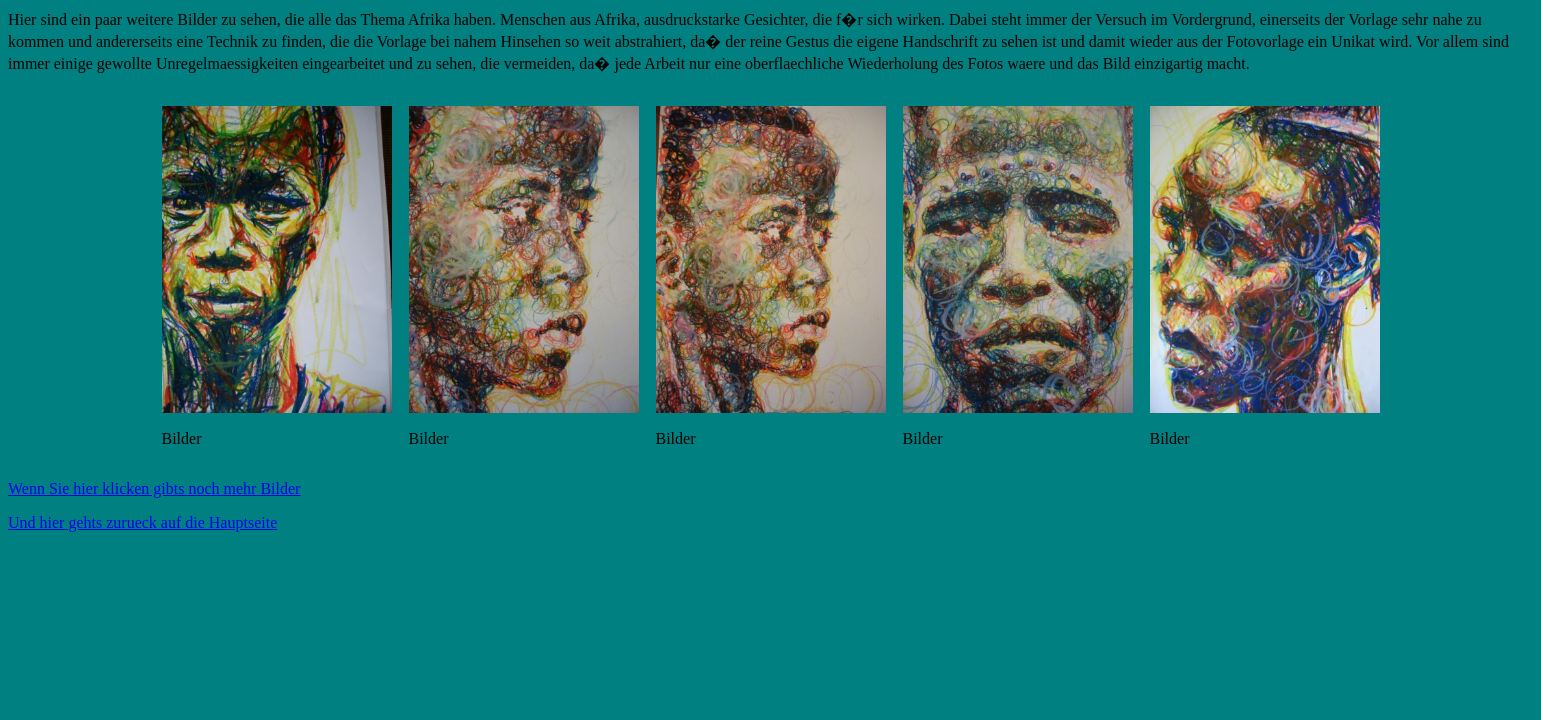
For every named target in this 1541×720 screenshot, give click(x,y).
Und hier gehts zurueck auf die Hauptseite (142, 522)
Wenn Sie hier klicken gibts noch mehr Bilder (154, 488)
